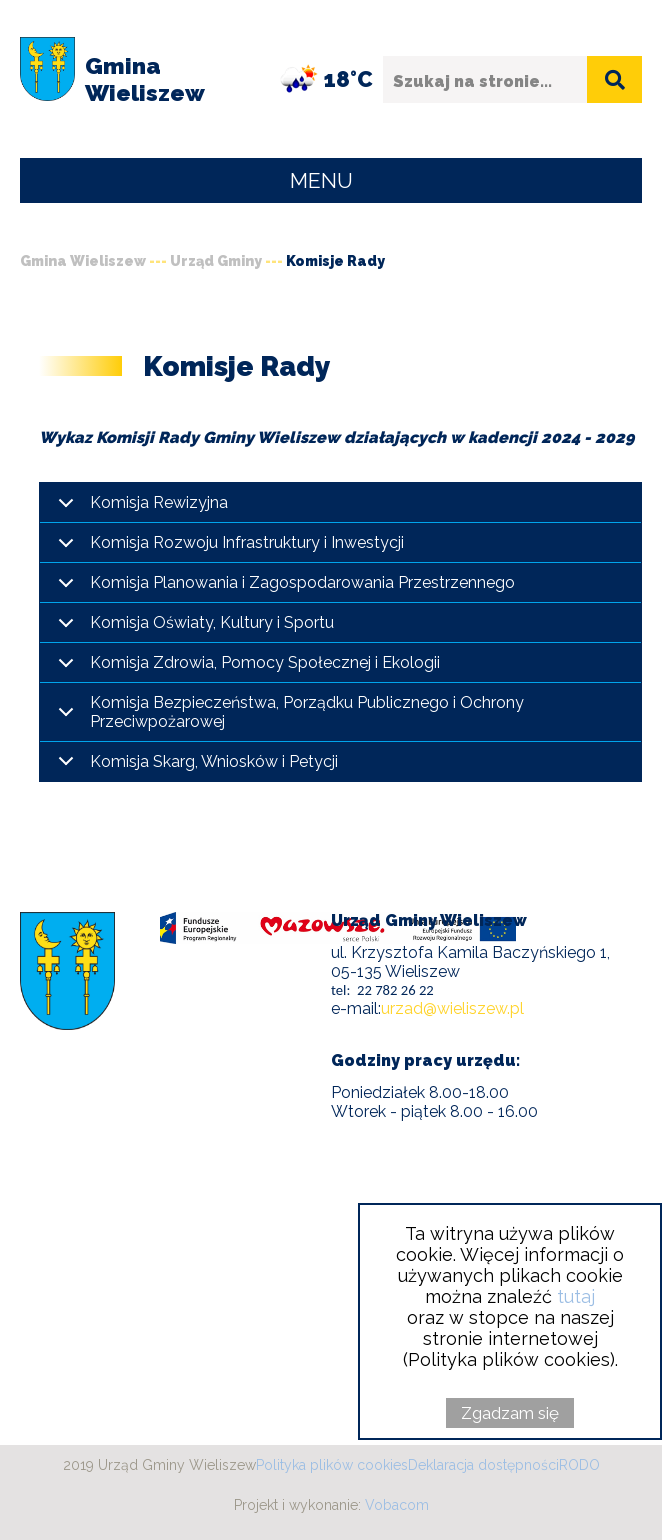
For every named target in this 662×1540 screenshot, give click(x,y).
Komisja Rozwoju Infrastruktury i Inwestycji (247, 542)
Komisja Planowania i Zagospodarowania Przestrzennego (302, 582)
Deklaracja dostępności (483, 1465)
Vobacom (397, 1505)
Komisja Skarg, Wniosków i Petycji (214, 761)
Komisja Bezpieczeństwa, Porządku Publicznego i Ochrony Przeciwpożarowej (307, 712)
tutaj (576, 1296)
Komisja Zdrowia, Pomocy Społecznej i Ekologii (265, 662)
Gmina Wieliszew (83, 261)
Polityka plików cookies (332, 1465)
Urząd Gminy (216, 261)
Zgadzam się (510, 1413)
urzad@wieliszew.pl (452, 1008)
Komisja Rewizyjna (159, 502)
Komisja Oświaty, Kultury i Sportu (212, 622)
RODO (579, 1465)
